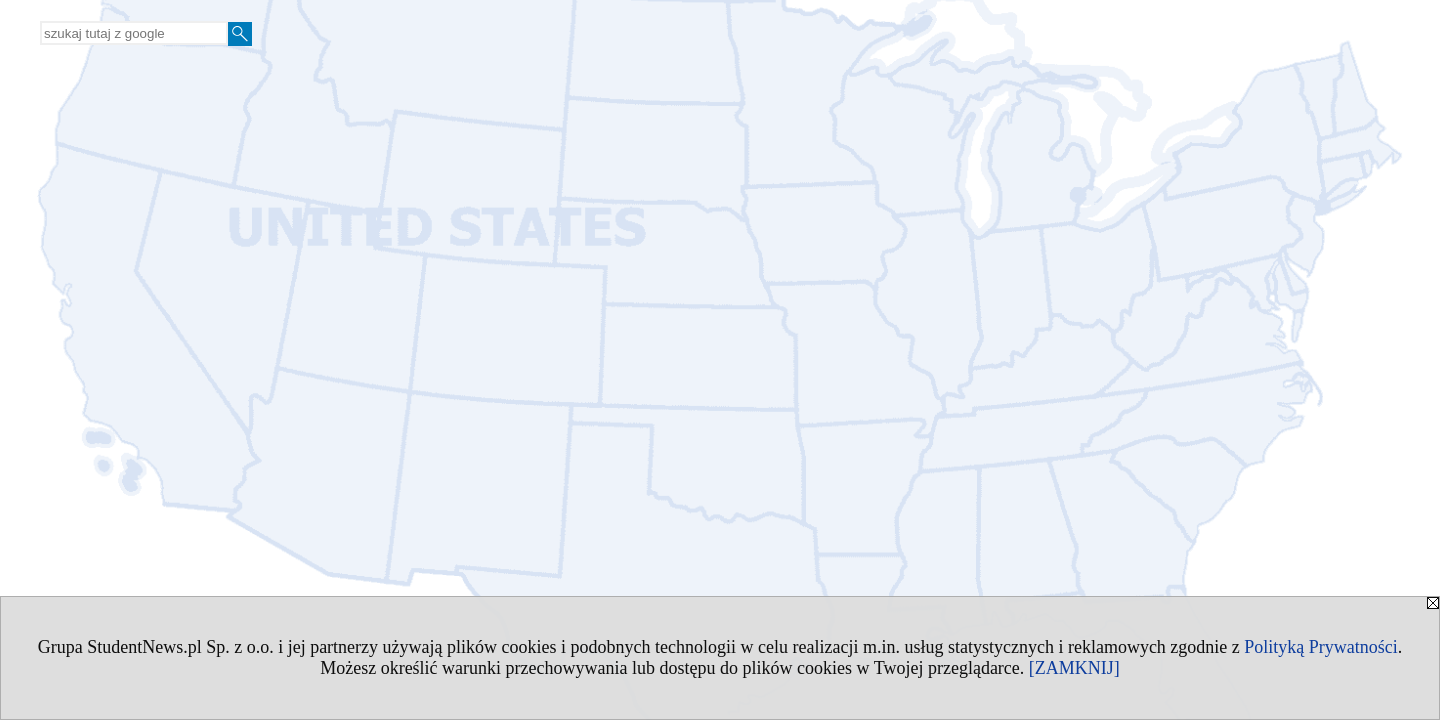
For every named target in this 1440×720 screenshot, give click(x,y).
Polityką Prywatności (1321, 647)
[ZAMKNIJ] (1074, 668)
